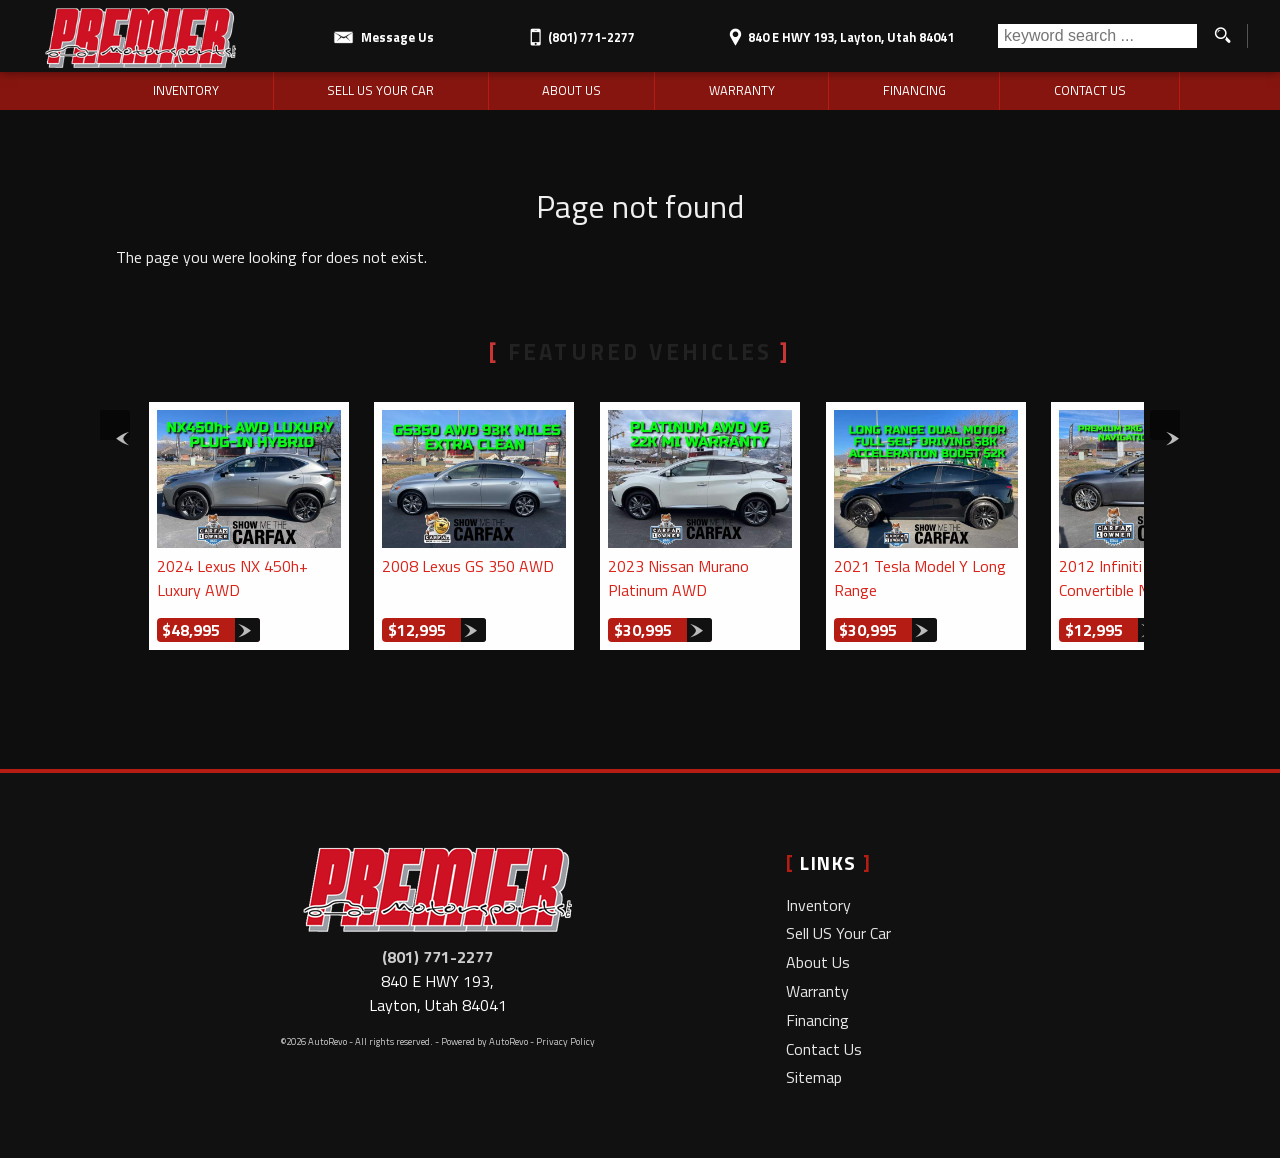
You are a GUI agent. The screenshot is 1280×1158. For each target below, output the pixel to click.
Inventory (818, 905)
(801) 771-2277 (437, 957)
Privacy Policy (565, 1041)
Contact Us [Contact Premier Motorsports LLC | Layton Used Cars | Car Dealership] (1090, 90)
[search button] (1222, 36)
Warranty (817, 991)
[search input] (1097, 36)
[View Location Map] (838, 30)
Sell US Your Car (838, 933)
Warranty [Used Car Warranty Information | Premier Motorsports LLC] (742, 90)
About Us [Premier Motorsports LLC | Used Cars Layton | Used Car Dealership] (571, 90)
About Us (818, 962)
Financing (817, 1020)
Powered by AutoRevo (484, 1041)
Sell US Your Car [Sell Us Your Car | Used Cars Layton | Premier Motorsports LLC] (380, 90)
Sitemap (814, 1077)
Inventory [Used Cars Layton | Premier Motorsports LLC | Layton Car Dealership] (186, 90)
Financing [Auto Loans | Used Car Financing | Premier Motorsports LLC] (914, 90)
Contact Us (824, 1049)
